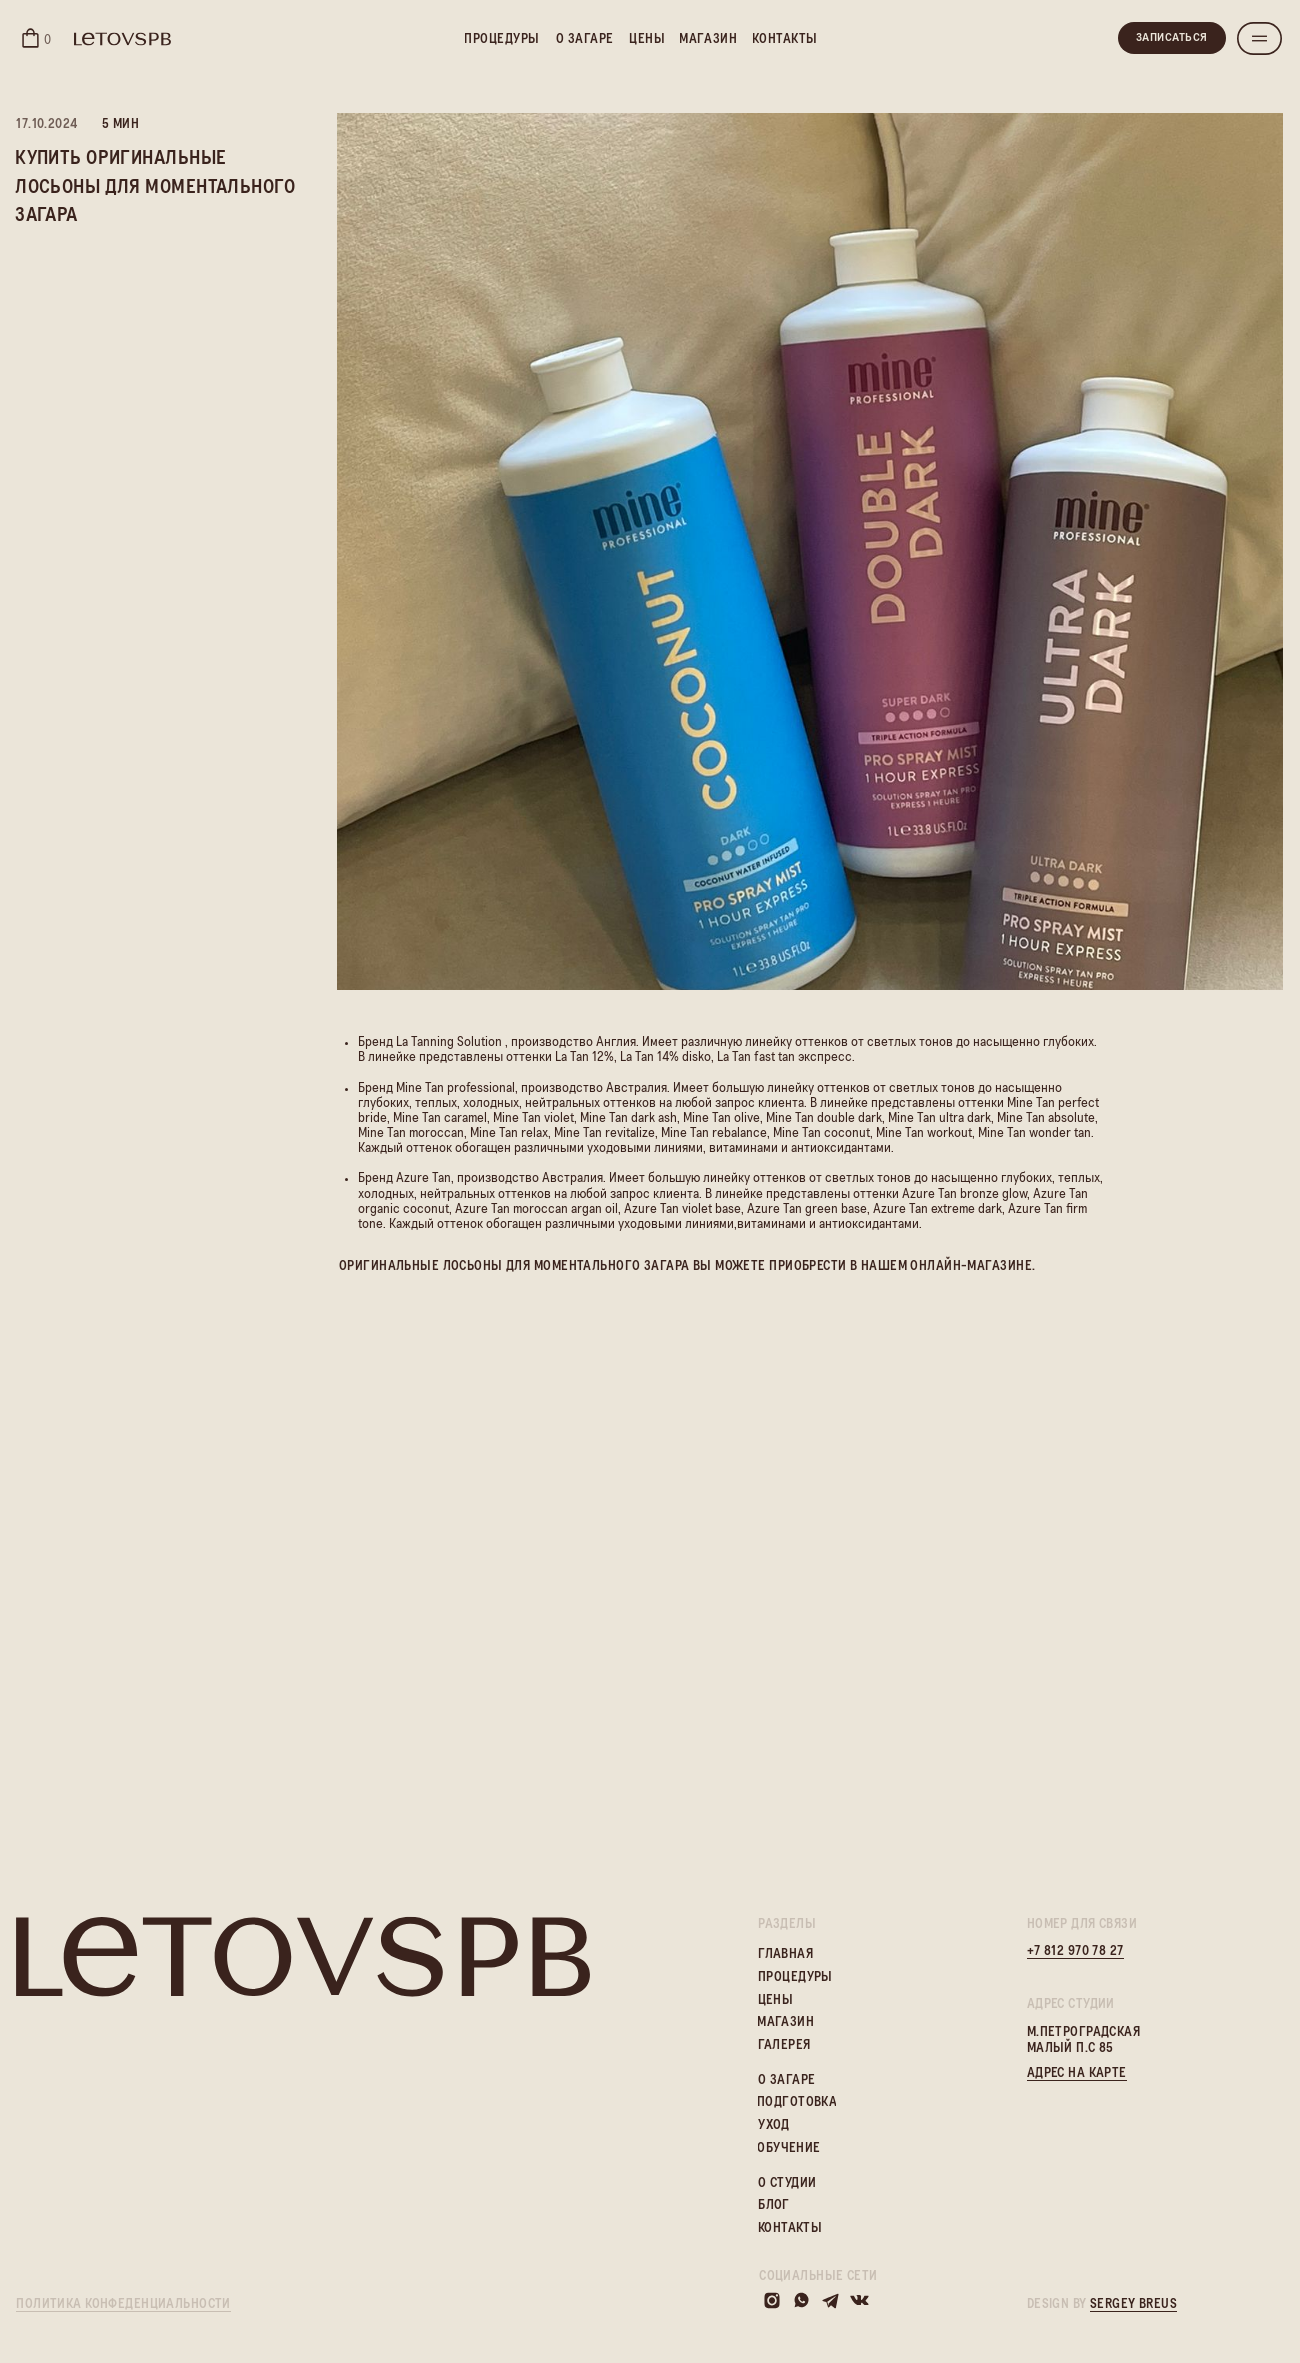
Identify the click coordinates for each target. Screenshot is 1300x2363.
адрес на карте (1077, 2073)
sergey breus (1133, 2304)
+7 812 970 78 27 (1075, 1951)
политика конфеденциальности (123, 2304)
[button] (1259, 38)
